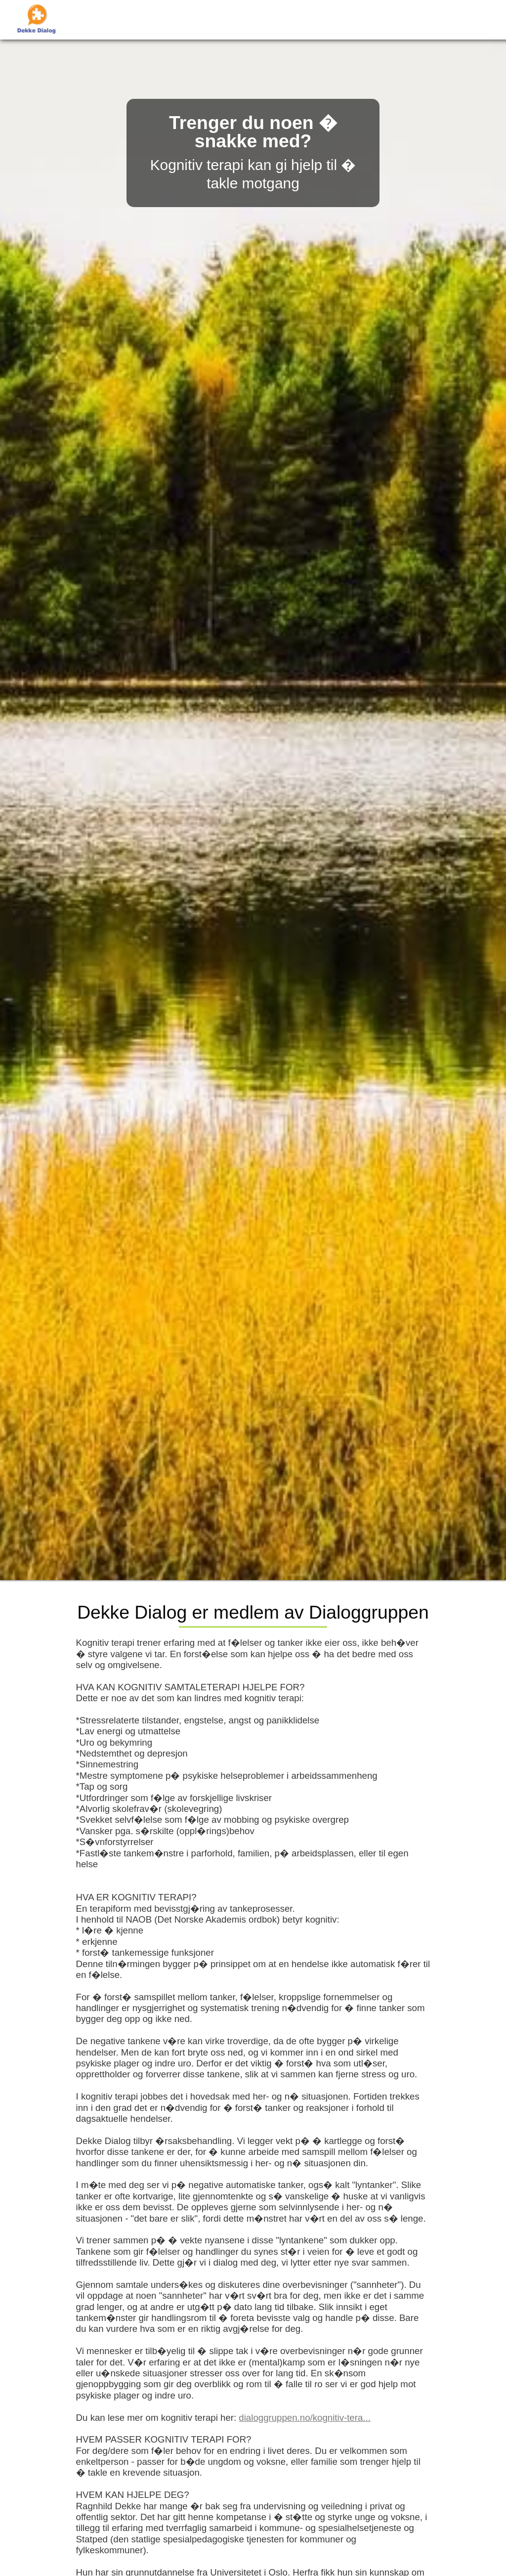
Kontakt (469, 19)
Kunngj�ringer (278, 19)
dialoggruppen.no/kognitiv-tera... (305, 2417)
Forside (216, 19)
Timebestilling (411, 19)
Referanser (346, 19)
